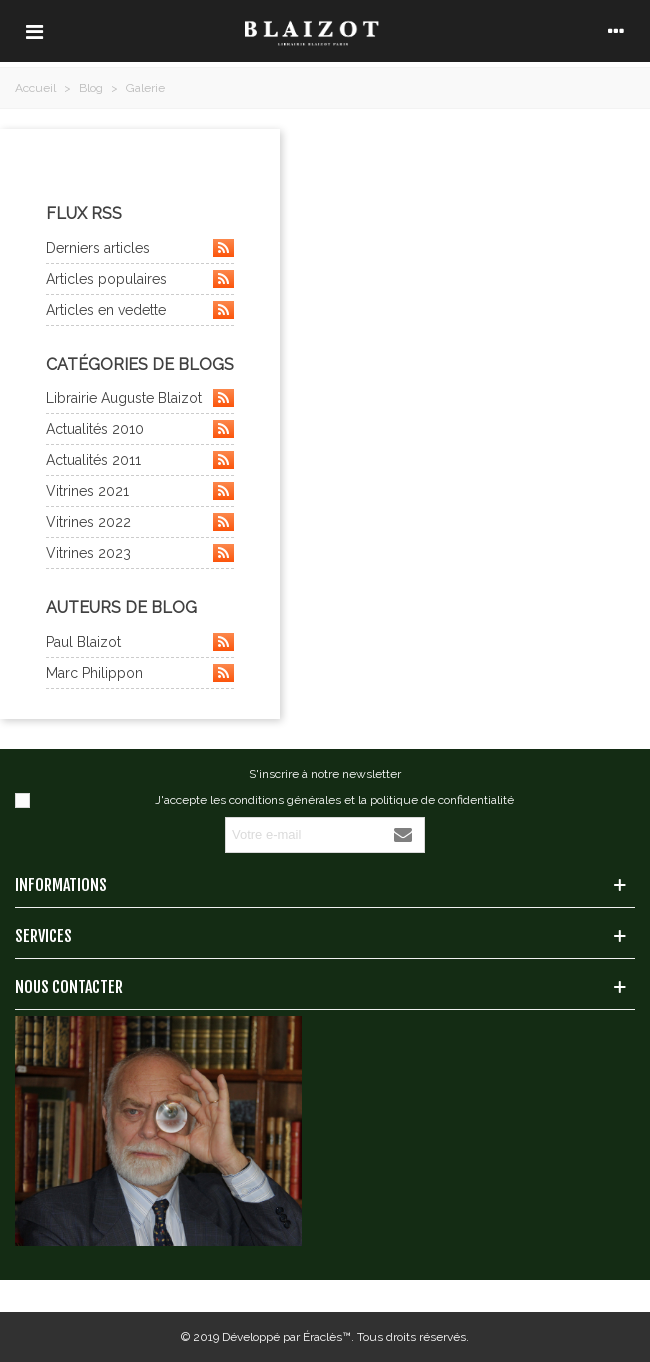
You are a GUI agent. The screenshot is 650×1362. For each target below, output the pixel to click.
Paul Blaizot (140, 642)
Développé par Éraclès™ (286, 1337)
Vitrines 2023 (140, 553)
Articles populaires (140, 279)
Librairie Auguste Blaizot (140, 398)
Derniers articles (140, 248)
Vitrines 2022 (140, 522)
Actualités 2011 (140, 460)
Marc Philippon (140, 673)
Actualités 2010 (140, 429)
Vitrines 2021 (140, 491)
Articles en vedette (140, 310)
